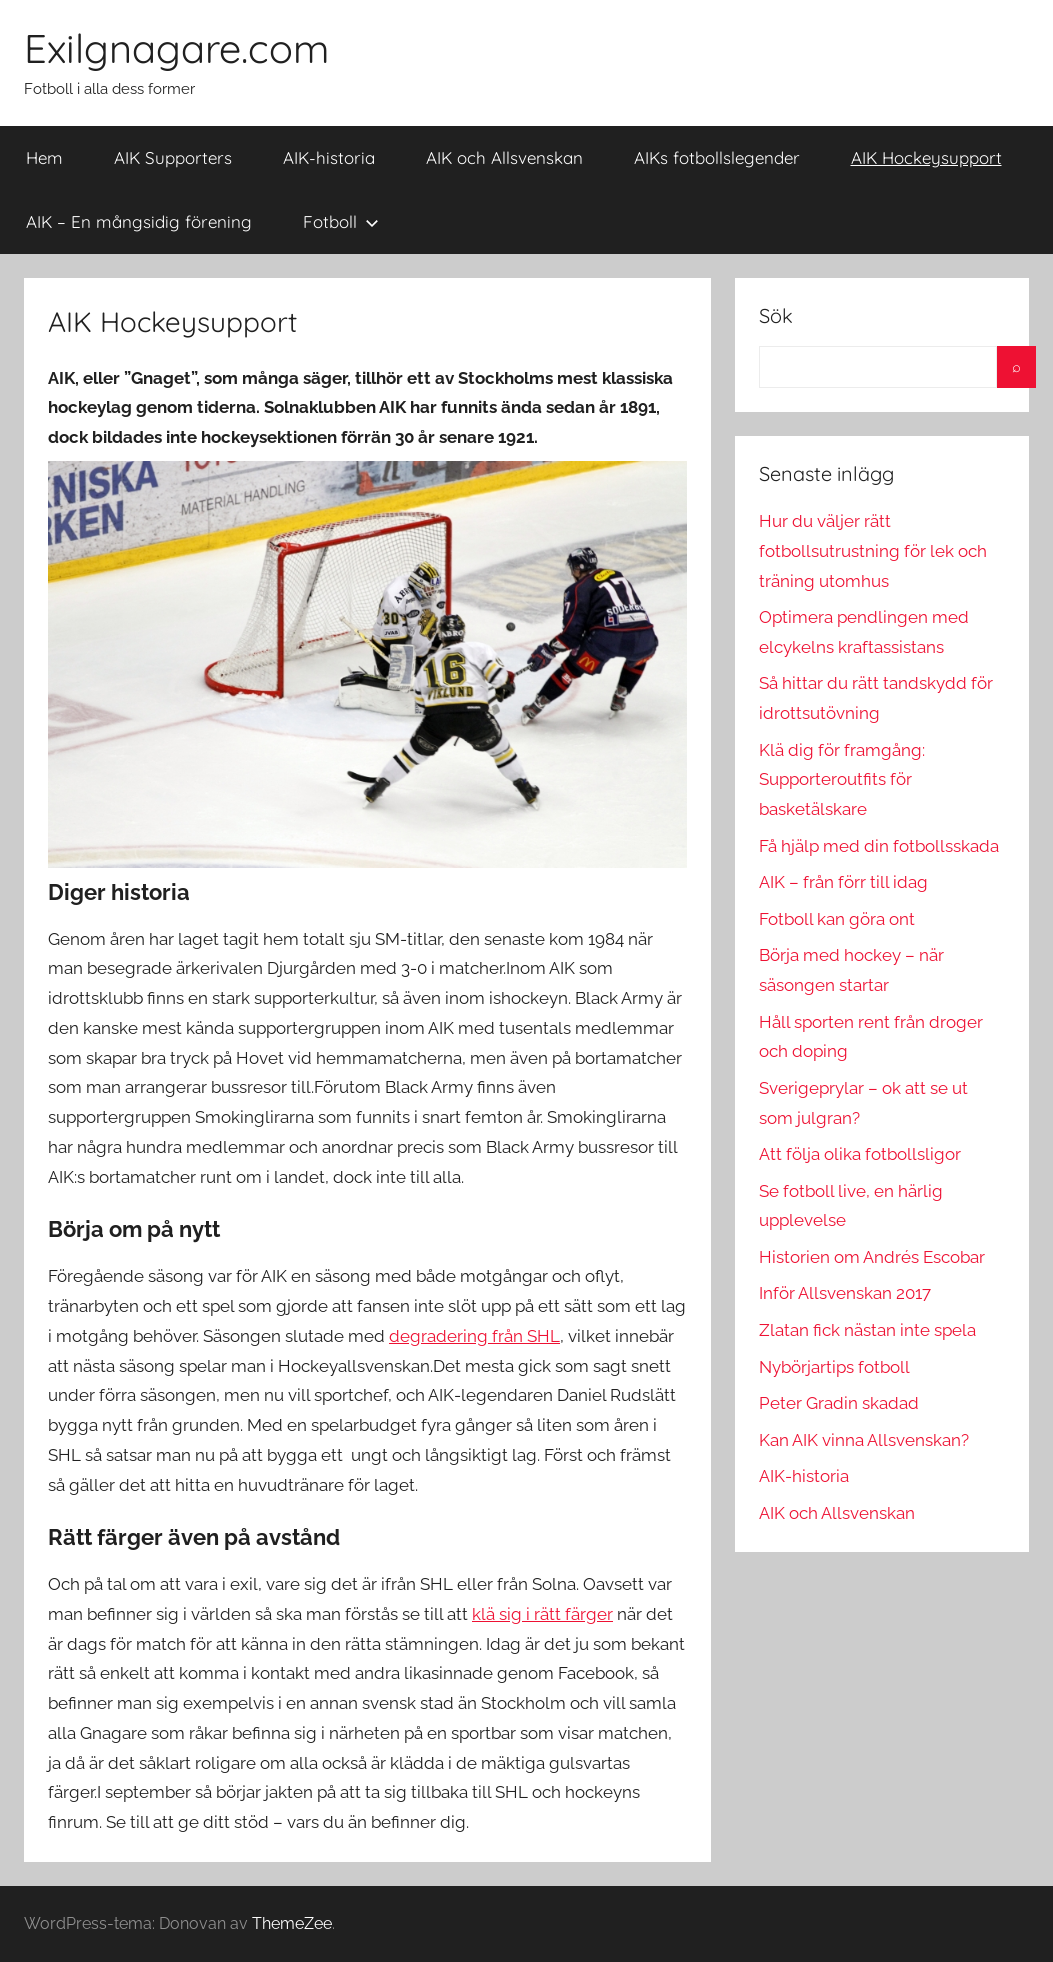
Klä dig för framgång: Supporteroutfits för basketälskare (842, 780)
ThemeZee (292, 1923)
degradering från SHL (474, 1336)
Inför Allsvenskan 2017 (845, 1293)
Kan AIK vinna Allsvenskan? (864, 1440)
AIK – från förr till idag (843, 882)
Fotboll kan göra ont (837, 919)
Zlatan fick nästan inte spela (867, 1330)
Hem (44, 157)
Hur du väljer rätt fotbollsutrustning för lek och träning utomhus (873, 551)
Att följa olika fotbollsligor (860, 1154)
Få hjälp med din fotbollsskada (879, 846)
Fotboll (341, 221)
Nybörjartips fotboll (834, 1367)
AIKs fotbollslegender (717, 157)
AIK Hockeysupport (926, 157)
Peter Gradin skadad (839, 1403)
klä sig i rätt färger (542, 1614)
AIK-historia (329, 157)
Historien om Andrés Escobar (872, 1257)
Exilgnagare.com (176, 48)
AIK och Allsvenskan (504, 157)
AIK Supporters (173, 157)
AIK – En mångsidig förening (139, 221)
